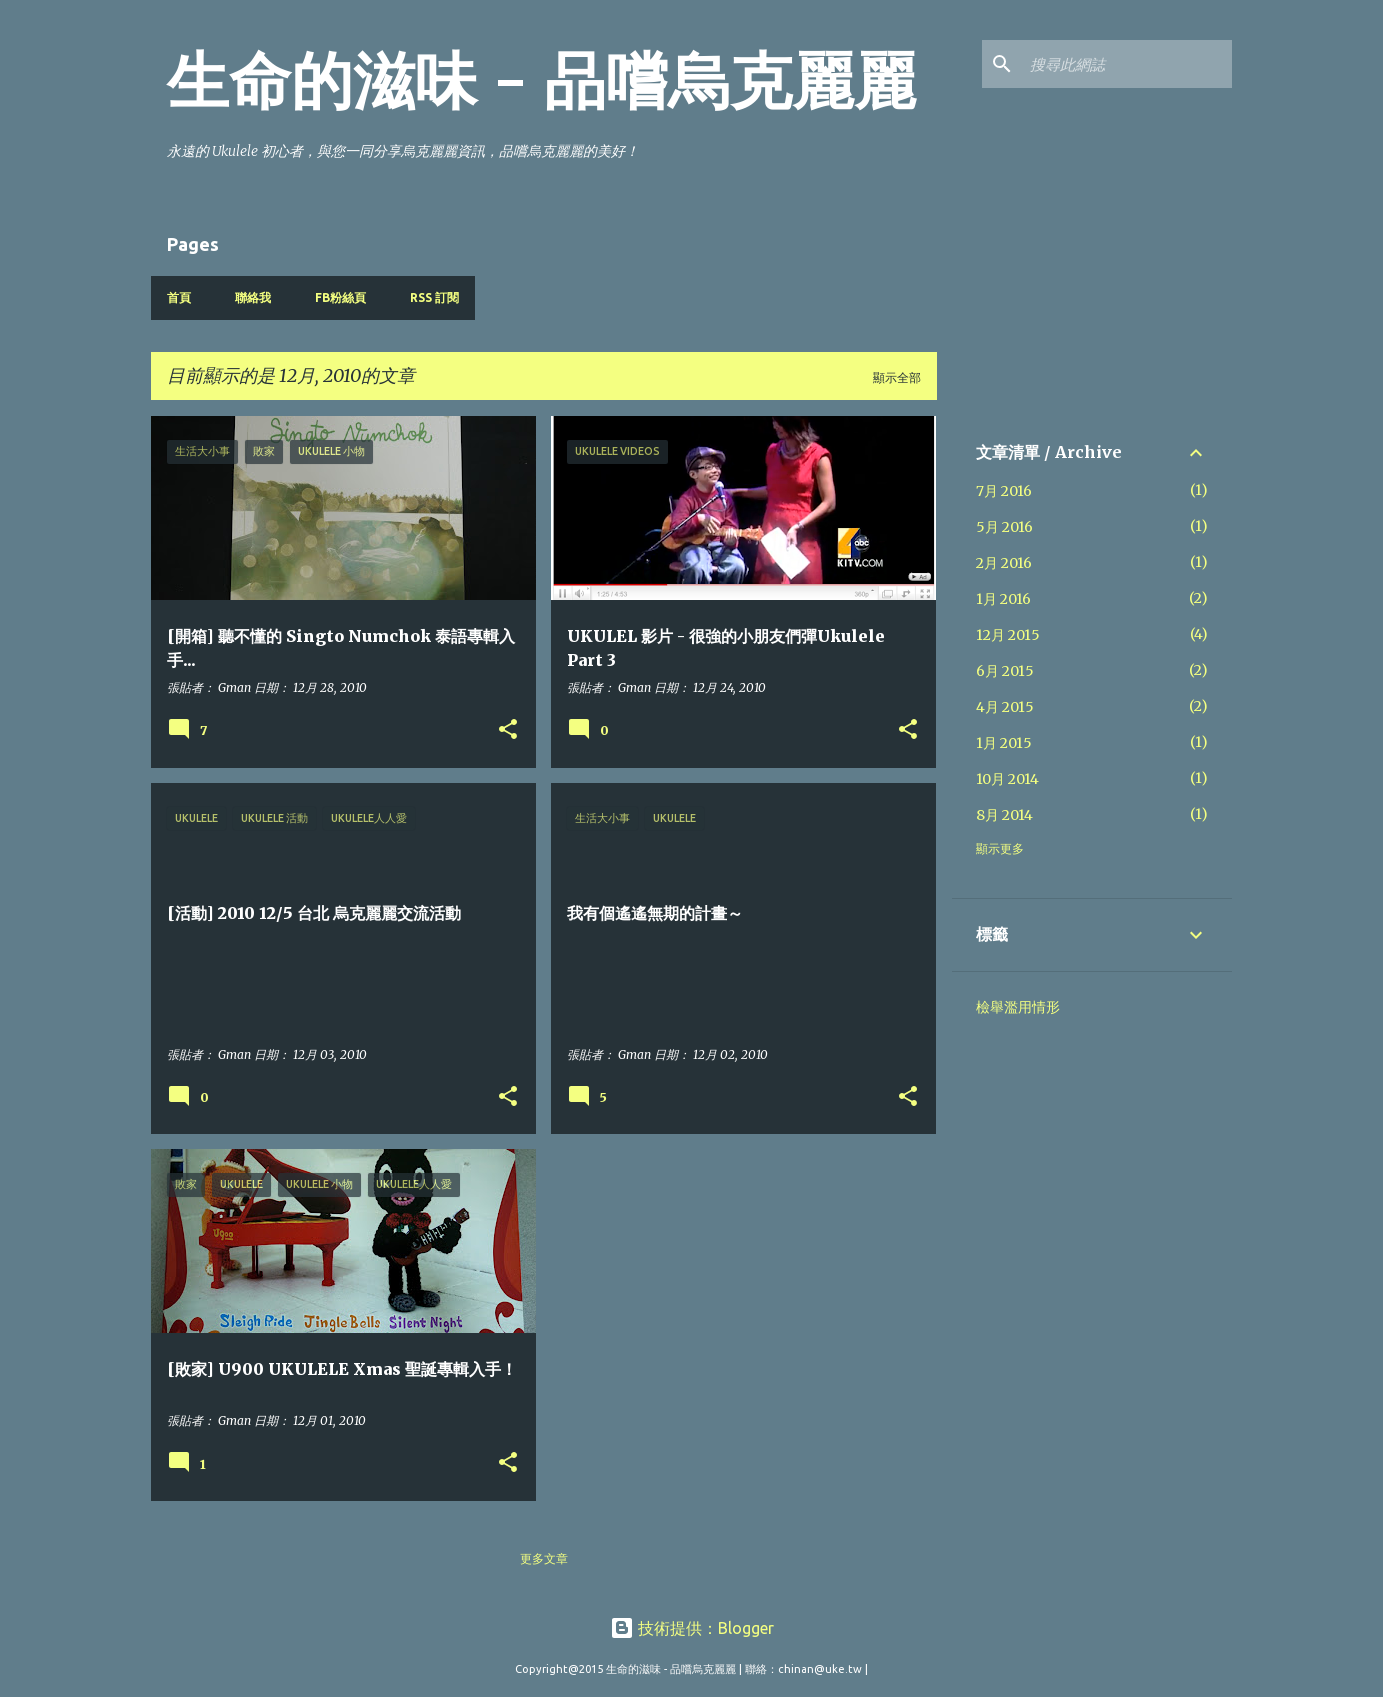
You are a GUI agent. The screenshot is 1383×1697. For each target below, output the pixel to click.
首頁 (179, 297)
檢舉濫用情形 (1018, 1007)
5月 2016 (1004, 527)
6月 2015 (1005, 671)
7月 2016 (1004, 491)
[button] (508, 730)
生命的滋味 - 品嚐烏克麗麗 (541, 81)
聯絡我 (253, 297)
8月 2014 (1004, 815)
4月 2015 (1005, 707)
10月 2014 (1007, 779)
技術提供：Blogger (692, 1628)
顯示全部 (897, 377)
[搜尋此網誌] (1127, 64)
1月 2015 (1004, 743)
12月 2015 (1008, 635)
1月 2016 (1003, 599)
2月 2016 (1004, 563)
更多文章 (544, 1558)
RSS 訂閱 (434, 297)
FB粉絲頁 (340, 297)
